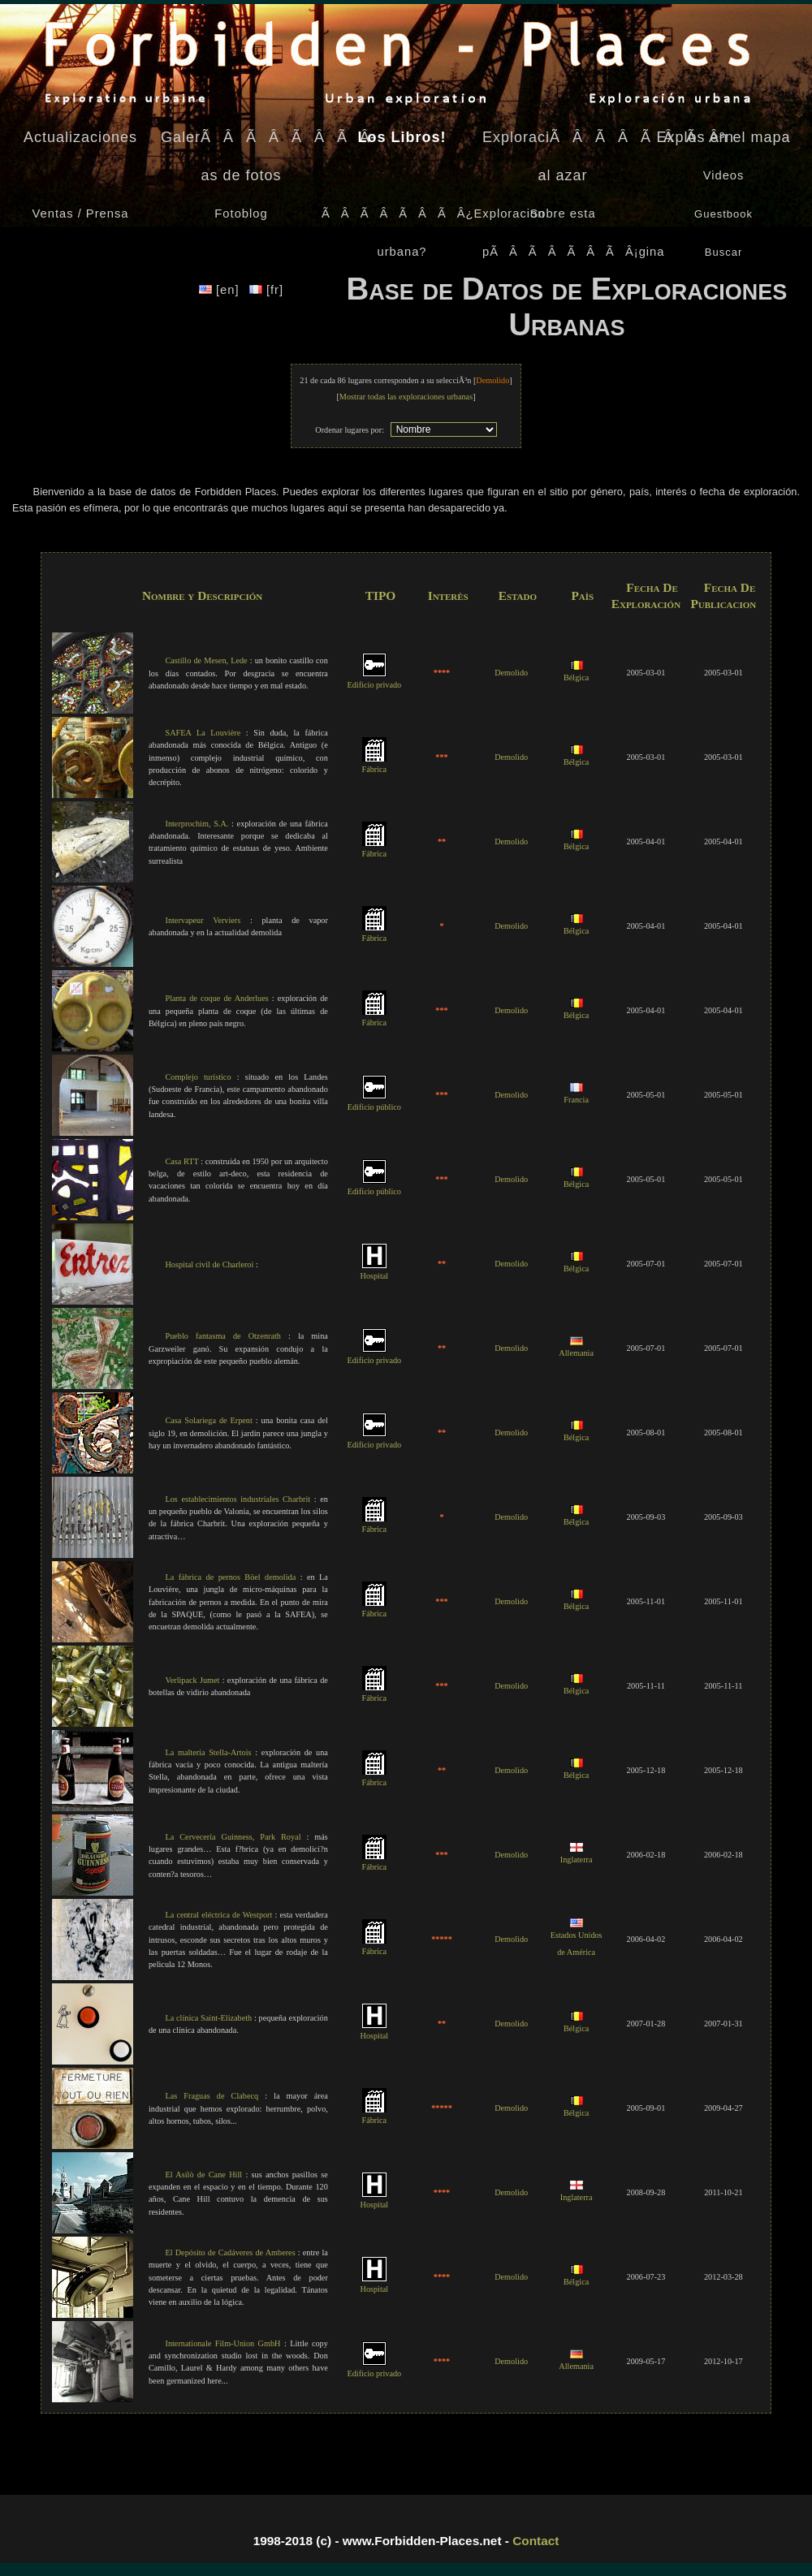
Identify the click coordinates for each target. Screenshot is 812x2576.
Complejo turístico (198, 1076)
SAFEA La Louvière (202, 732)
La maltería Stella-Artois (208, 1752)
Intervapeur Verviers (202, 920)
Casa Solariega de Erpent (208, 1420)
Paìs (582, 595)
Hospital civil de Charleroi (209, 1264)
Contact (535, 2541)
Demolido (511, 672)
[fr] (266, 289)
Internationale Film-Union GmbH (222, 2343)
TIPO (380, 595)
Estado (518, 595)
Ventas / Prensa (80, 213)
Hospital (374, 1270)
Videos (724, 175)
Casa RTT (181, 1161)
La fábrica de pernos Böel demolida (230, 1577)
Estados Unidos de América (577, 1938)
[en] (221, 289)
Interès (448, 595)
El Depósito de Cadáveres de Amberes (230, 2252)
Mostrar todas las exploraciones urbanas (406, 396)
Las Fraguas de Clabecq (211, 2095)
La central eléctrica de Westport (218, 1914)
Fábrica (374, 764)
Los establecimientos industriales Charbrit (237, 1499)
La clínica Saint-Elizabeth (208, 2017)
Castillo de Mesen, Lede (206, 660)
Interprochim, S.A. (196, 823)
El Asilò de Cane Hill (203, 2174)
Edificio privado (374, 679)
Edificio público (374, 1101)
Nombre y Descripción (202, 595)
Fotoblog (240, 213)
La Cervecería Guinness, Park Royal (232, 1836)
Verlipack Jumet (192, 1680)
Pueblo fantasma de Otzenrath (223, 1335)
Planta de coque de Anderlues (216, 998)
